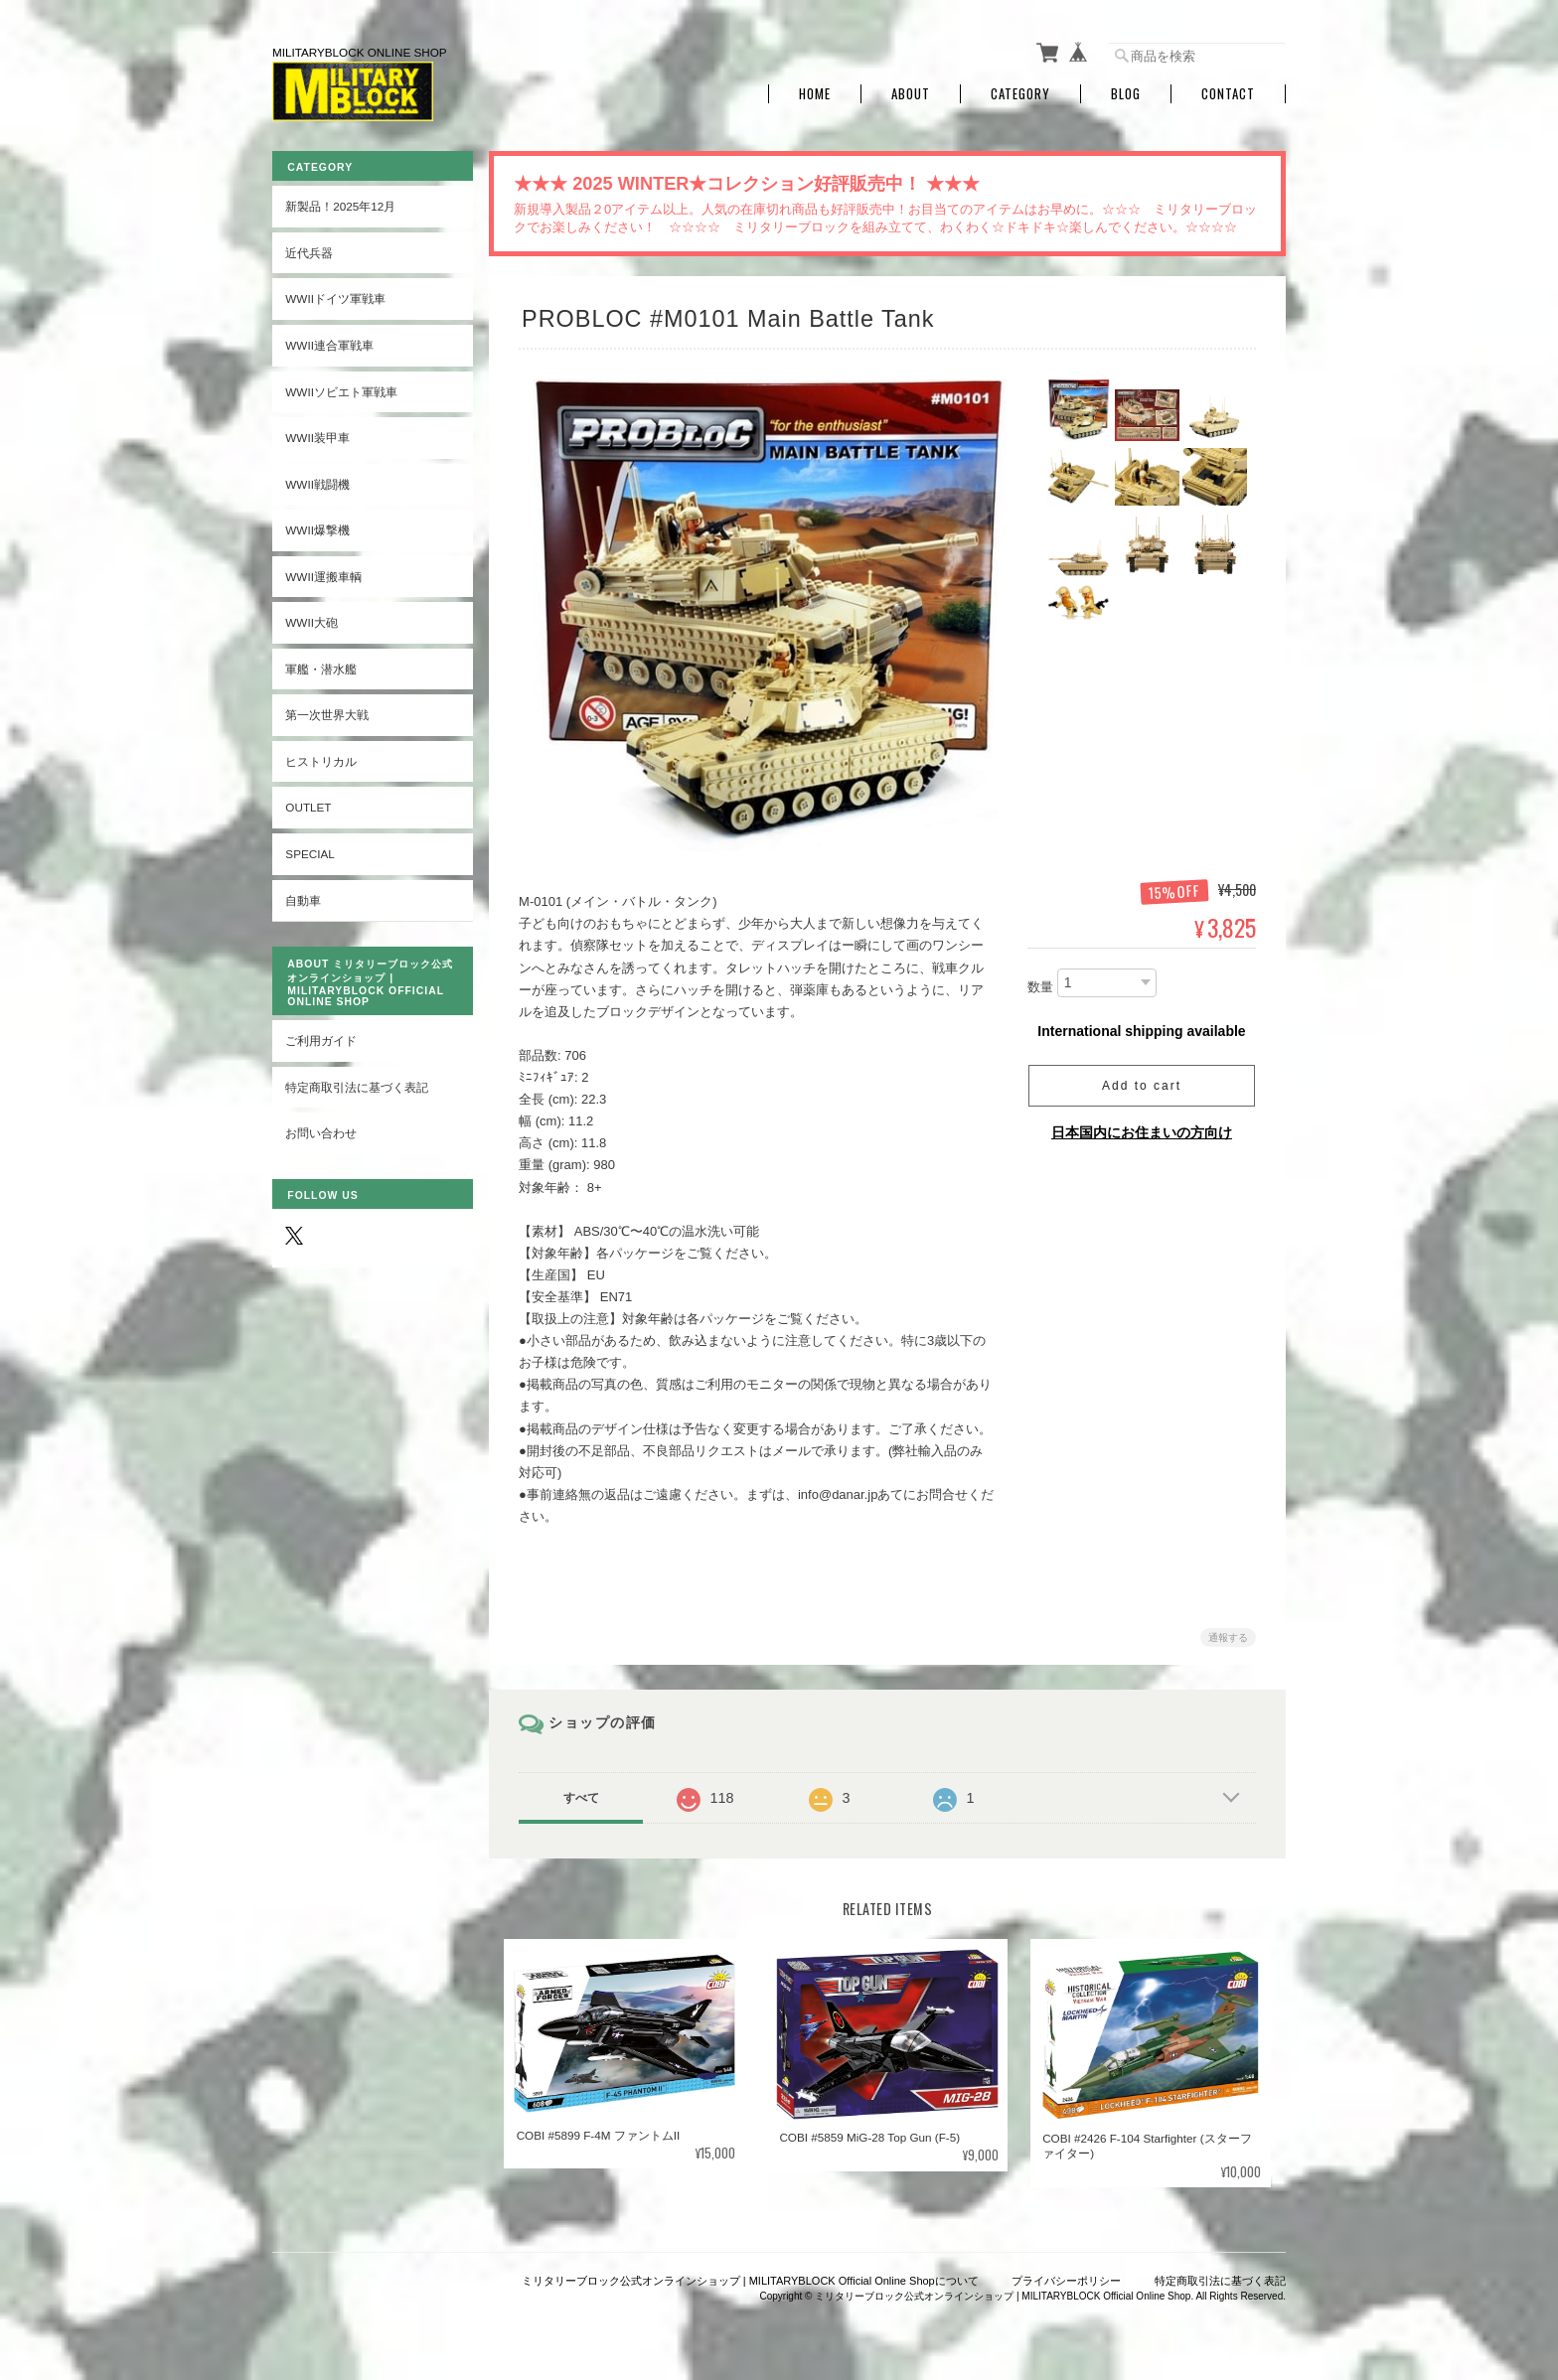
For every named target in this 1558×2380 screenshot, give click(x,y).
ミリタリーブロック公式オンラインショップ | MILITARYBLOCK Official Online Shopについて (750, 2279)
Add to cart (1141, 1084)
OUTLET (308, 805)
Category (1020, 91)
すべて (583, 1796)
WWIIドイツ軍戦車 (335, 296)
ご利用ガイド (321, 1038)
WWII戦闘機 (317, 481)
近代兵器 (309, 250)
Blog (1126, 91)
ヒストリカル (321, 759)
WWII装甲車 (317, 435)
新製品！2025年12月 (340, 204)
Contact (1228, 91)
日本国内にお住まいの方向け (1141, 1130)
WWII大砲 (311, 620)
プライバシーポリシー (1066, 2279)
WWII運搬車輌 (323, 574)
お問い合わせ (321, 1130)
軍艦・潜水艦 (321, 667)
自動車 (303, 897)
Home (815, 91)
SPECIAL (309, 851)
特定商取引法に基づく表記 (356, 1085)
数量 (1040, 984)
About (910, 91)
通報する (1228, 1635)
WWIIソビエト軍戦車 (341, 388)
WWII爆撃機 (317, 527)
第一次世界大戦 (327, 712)
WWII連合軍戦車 (329, 343)
